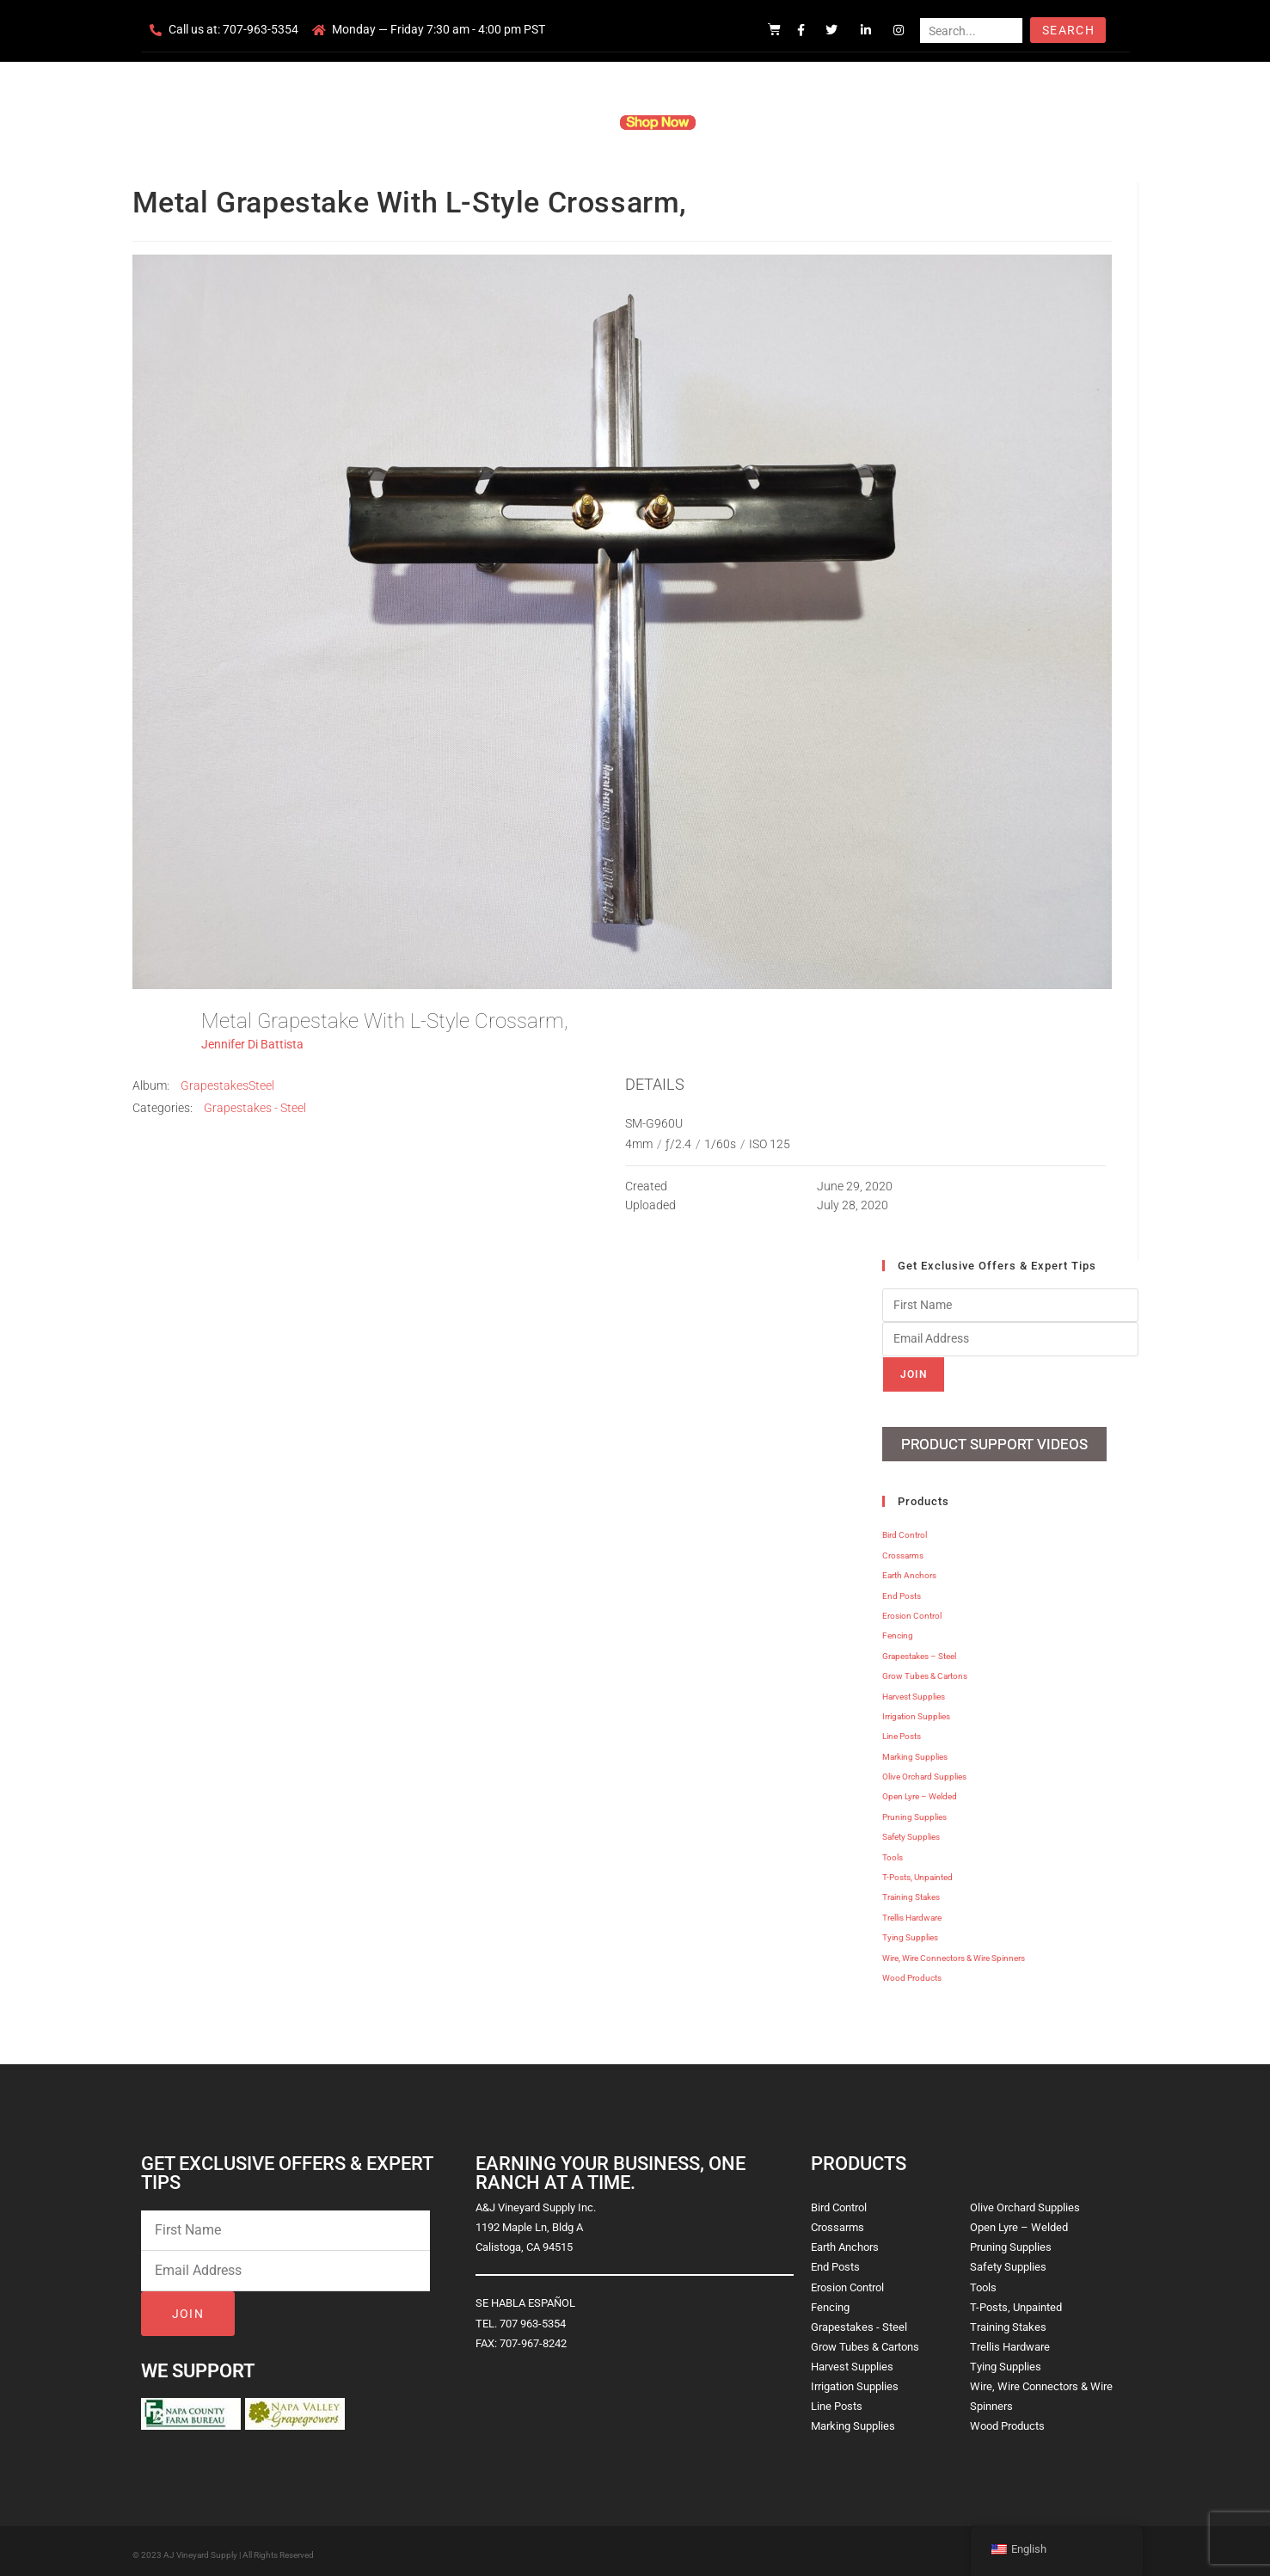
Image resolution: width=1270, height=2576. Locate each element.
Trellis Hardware (912, 1911)
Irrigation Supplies (916, 1710)
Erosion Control (912, 1609)
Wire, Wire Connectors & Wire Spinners (953, 1952)
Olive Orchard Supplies (924, 1770)
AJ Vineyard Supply (200, 2549)
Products (568, 122)
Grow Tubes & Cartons (924, 1669)
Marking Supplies (915, 1750)
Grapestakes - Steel (255, 1108)
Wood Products (912, 1971)
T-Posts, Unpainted (917, 1871)
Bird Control (904, 1529)
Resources (750, 122)
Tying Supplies (910, 1931)
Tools (892, 1851)
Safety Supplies (911, 1830)
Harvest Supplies (913, 1690)
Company (494, 122)
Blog (899, 122)
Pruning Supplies (914, 1811)
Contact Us (832, 122)
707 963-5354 (533, 2317)
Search (1068, 30)
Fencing (897, 1630)
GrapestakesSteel (227, 1085)
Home (428, 122)
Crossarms (902, 1549)
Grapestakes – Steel (919, 1650)
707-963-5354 (260, 29)
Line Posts (901, 1731)
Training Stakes (911, 1891)
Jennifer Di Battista (252, 1044)
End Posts (901, 1589)
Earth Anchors (909, 1569)
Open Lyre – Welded (919, 1791)
